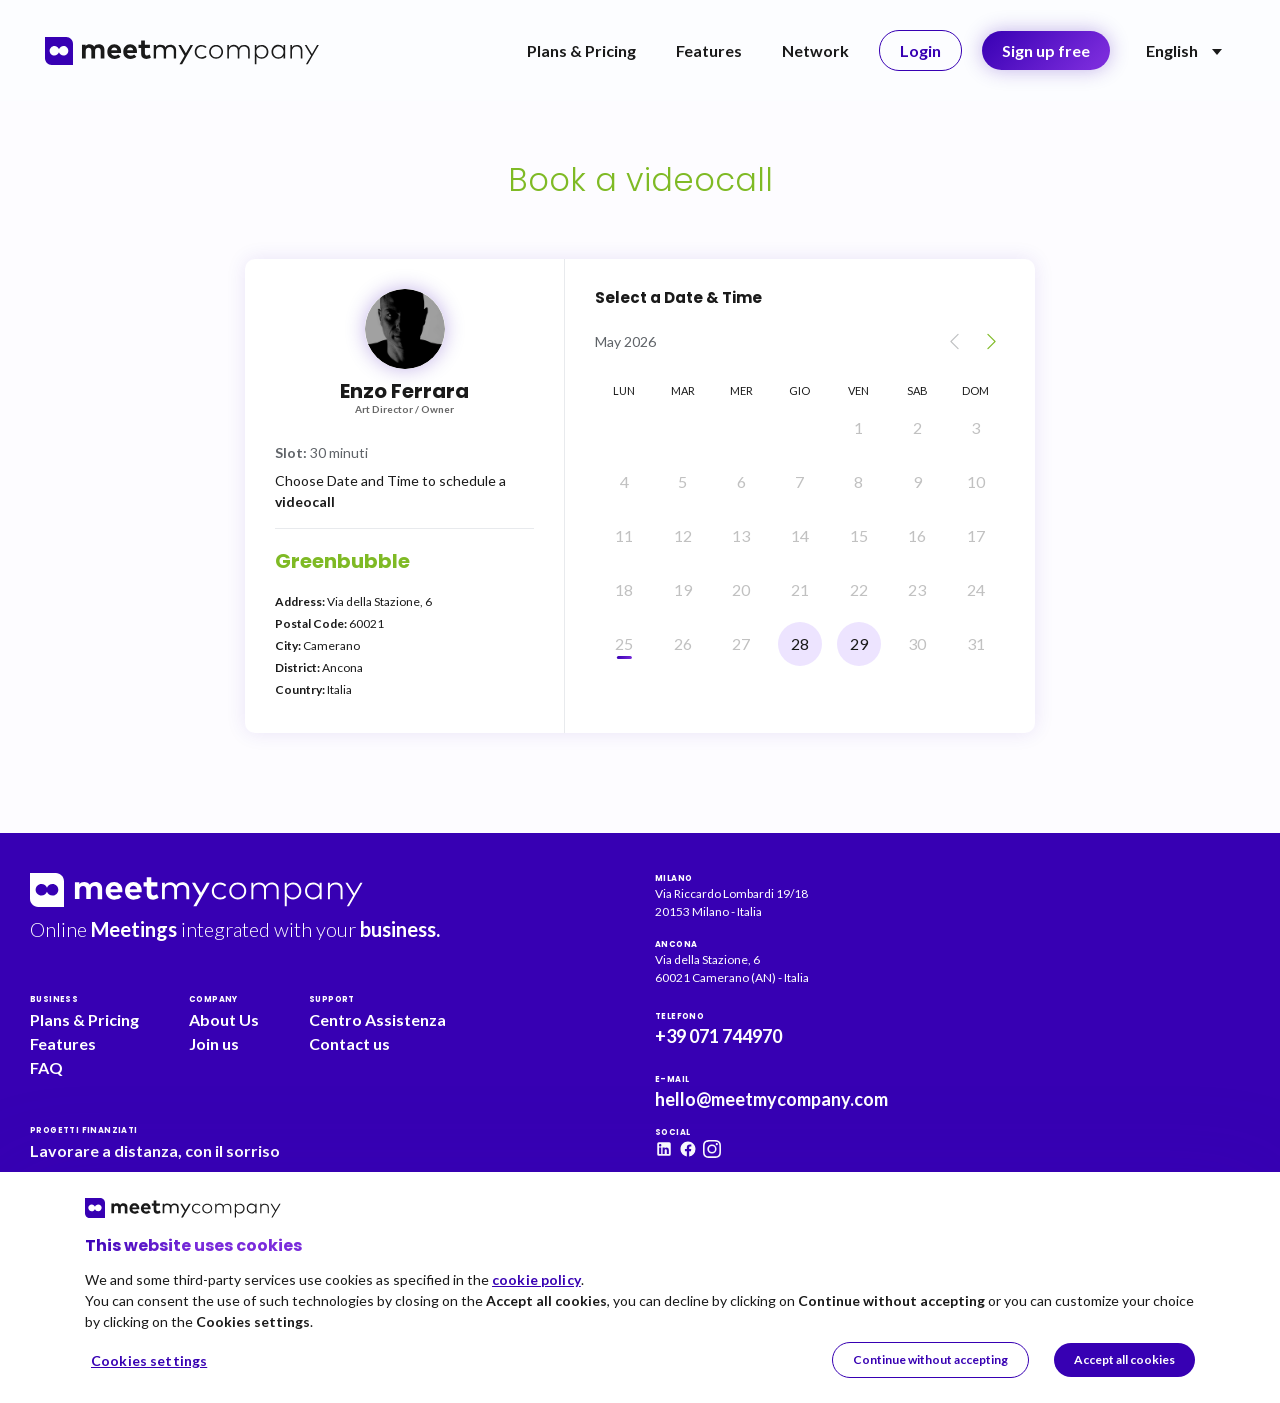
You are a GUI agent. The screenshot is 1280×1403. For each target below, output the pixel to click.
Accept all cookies (1124, 1359)
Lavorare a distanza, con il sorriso (155, 1150)
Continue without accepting (930, 1359)
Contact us (349, 1043)
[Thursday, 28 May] (800, 644)
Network (815, 50)
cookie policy (536, 1279)
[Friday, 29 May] (859, 644)
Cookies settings (149, 1360)
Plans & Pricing (581, 50)
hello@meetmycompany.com (771, 1099)
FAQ (46, 1067)
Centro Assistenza (377, 1019)
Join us (214, 1043)
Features (709, 50)
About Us (224, 1019)
